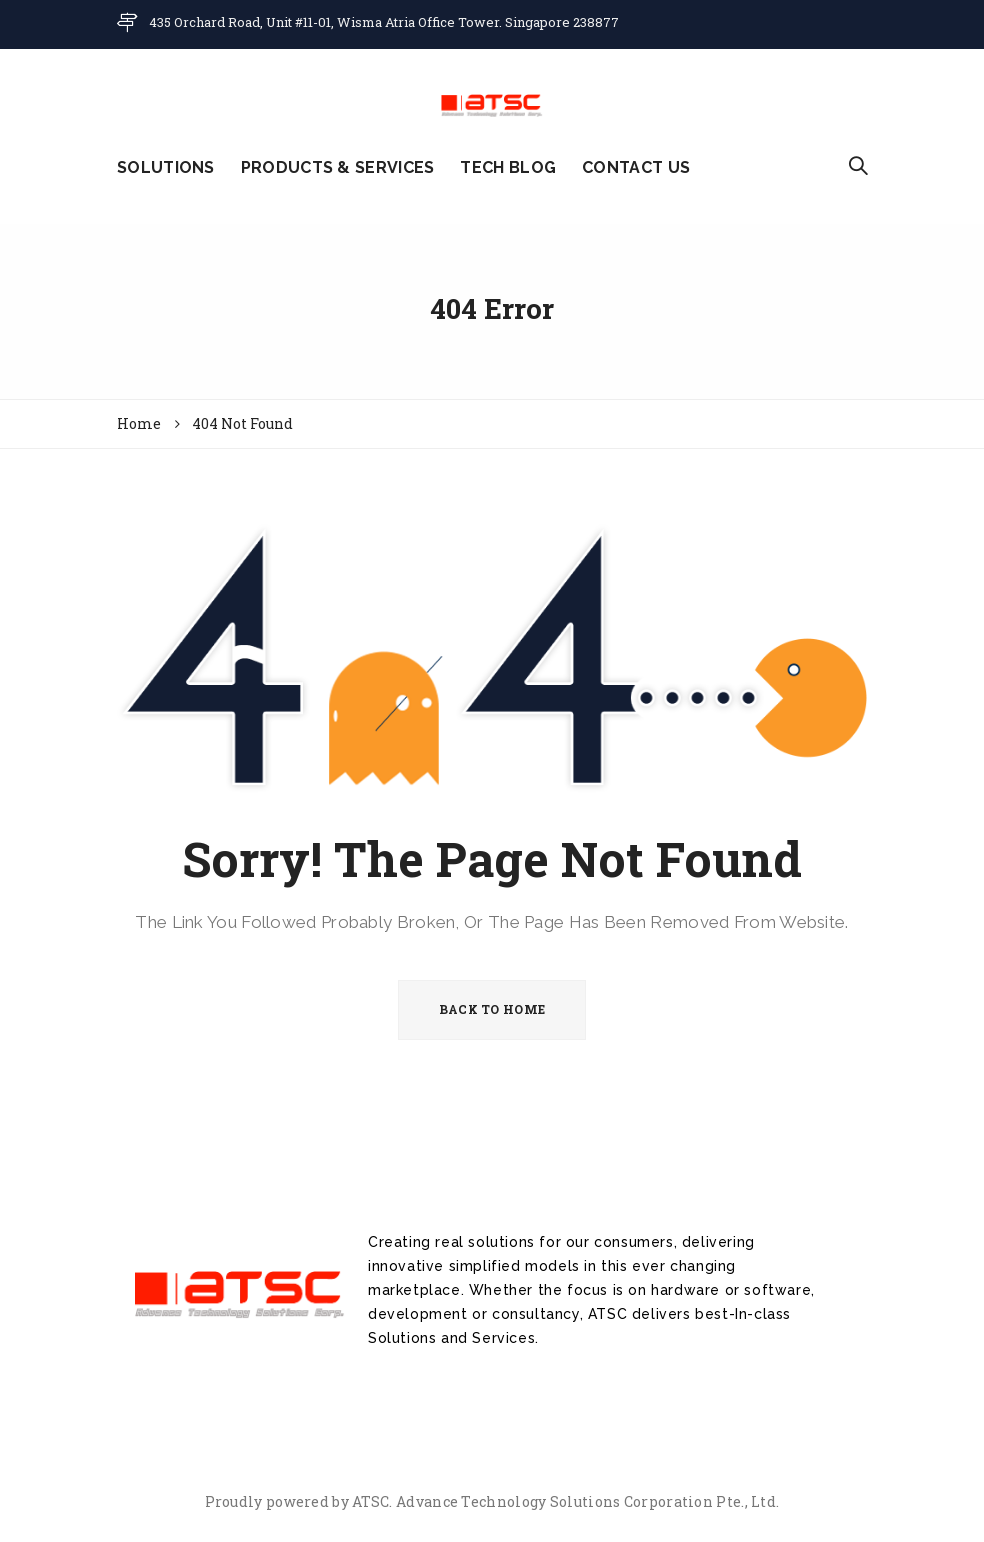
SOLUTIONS (166, 167)
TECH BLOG (508, 167)
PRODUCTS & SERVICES (338, 167)
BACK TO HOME (492, 1009)
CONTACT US (636, 167)
